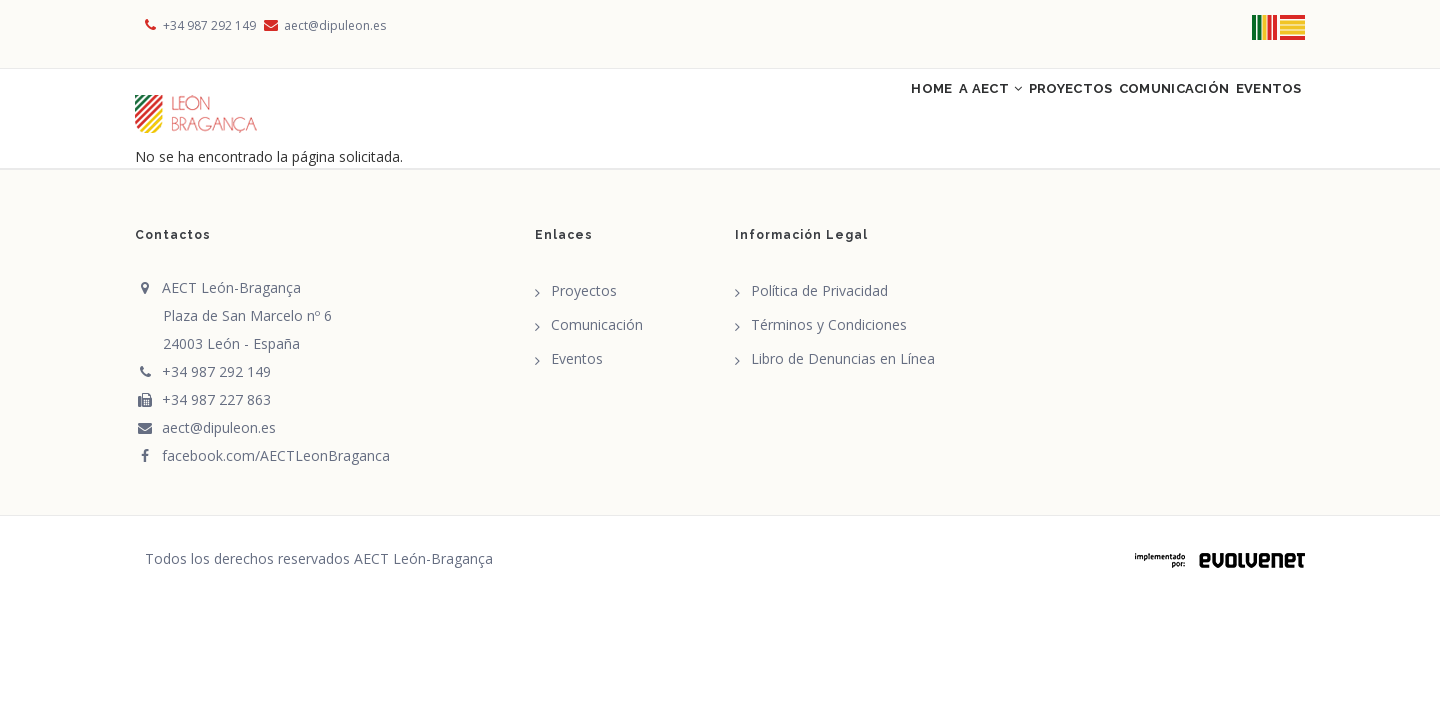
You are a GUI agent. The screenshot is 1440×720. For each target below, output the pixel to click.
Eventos (1257, 112)
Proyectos (1010, 112)
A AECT (906, 112)
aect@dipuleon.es (323, 25)
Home (826, 112)
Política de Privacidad (819, 302)
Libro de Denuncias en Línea (843, 370)
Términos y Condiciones (829, 336)
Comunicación (1138, 112)
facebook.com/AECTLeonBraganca (262, 467)
